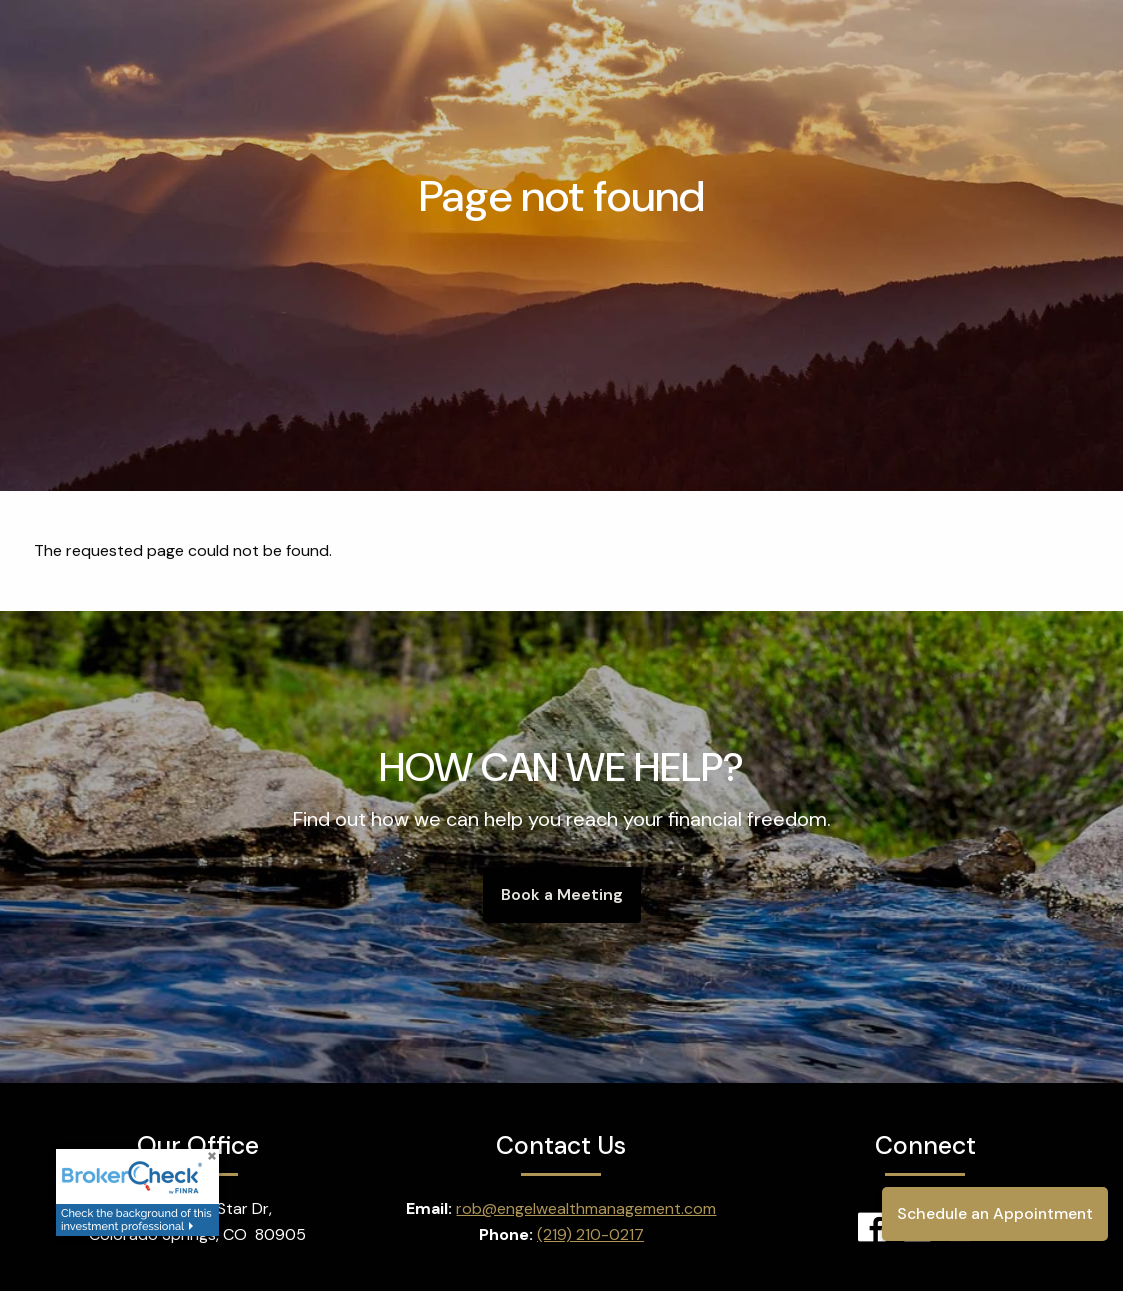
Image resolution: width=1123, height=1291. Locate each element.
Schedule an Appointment (992, 1213)
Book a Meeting (562, 894)
